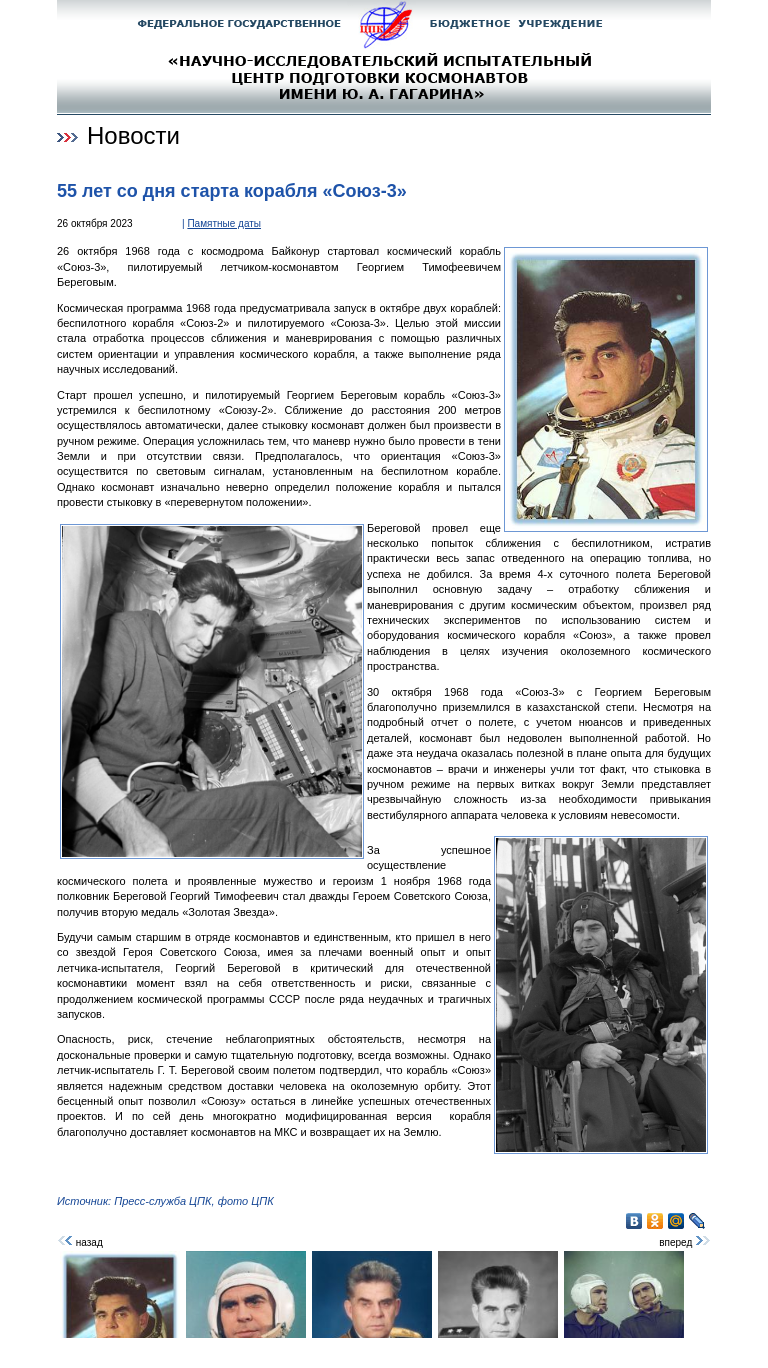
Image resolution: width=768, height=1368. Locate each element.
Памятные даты (224, 223)
